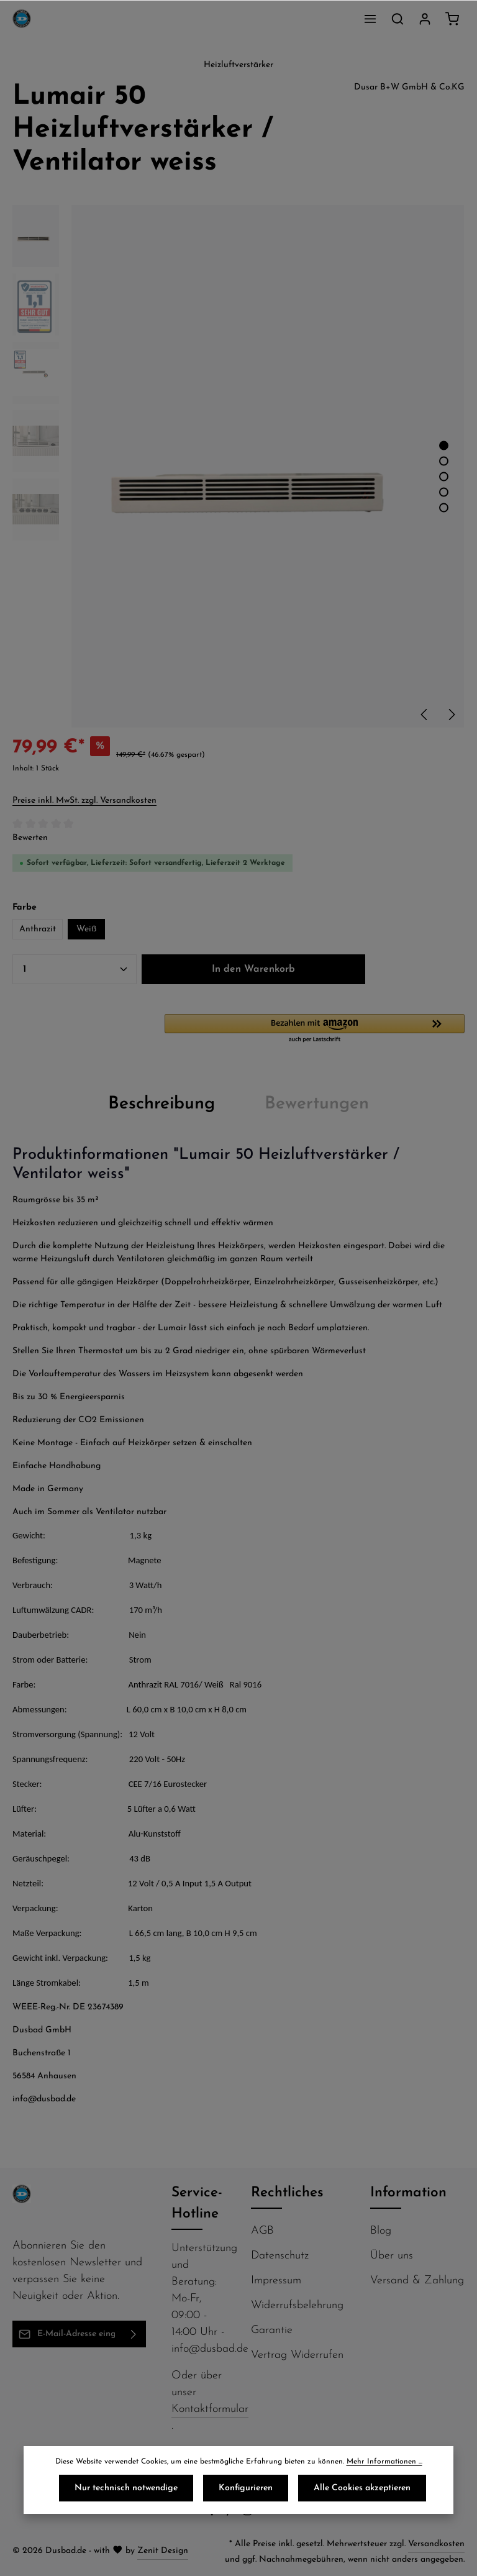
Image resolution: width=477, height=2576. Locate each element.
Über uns (391, 2256)
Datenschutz (280, 2256)
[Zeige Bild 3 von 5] (443, 476)
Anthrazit (37, 929)
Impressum (276, 2280)
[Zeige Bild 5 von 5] (443, 507)
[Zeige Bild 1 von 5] (443, 445)
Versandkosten (436, 2544)
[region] (238, 466)
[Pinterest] (230, 2514)
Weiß (86, 929)
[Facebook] (213, 2514)
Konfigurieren (246, 2488)
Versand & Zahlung (417, 2280)
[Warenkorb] (452, 18)
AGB (262, 2231)
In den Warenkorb (253, 969)
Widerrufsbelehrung (297, 2305)
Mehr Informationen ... (384, 2461)
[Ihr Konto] (424, 18)
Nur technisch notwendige (126, 2488)
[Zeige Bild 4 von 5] (443, 491)
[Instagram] (248, 2514)
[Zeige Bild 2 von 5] (443, 460)
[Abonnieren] (134, 2334)
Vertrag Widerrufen (297, 2355)
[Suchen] (397, 18)
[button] (315, 1029)
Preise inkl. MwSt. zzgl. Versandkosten (84, 800)
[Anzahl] (74, 969)
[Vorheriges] (425, 714)
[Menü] (370, 18)
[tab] (161, 1104)
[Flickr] (265, 2514)
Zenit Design (162, 2550)
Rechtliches (287, 2193)
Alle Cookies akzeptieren (362, 2488)
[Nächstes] (451, 714)
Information (408, 2193)
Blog (380, 2231)
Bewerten (30, 838)
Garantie (272, 2330)
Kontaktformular (209, 2409)
